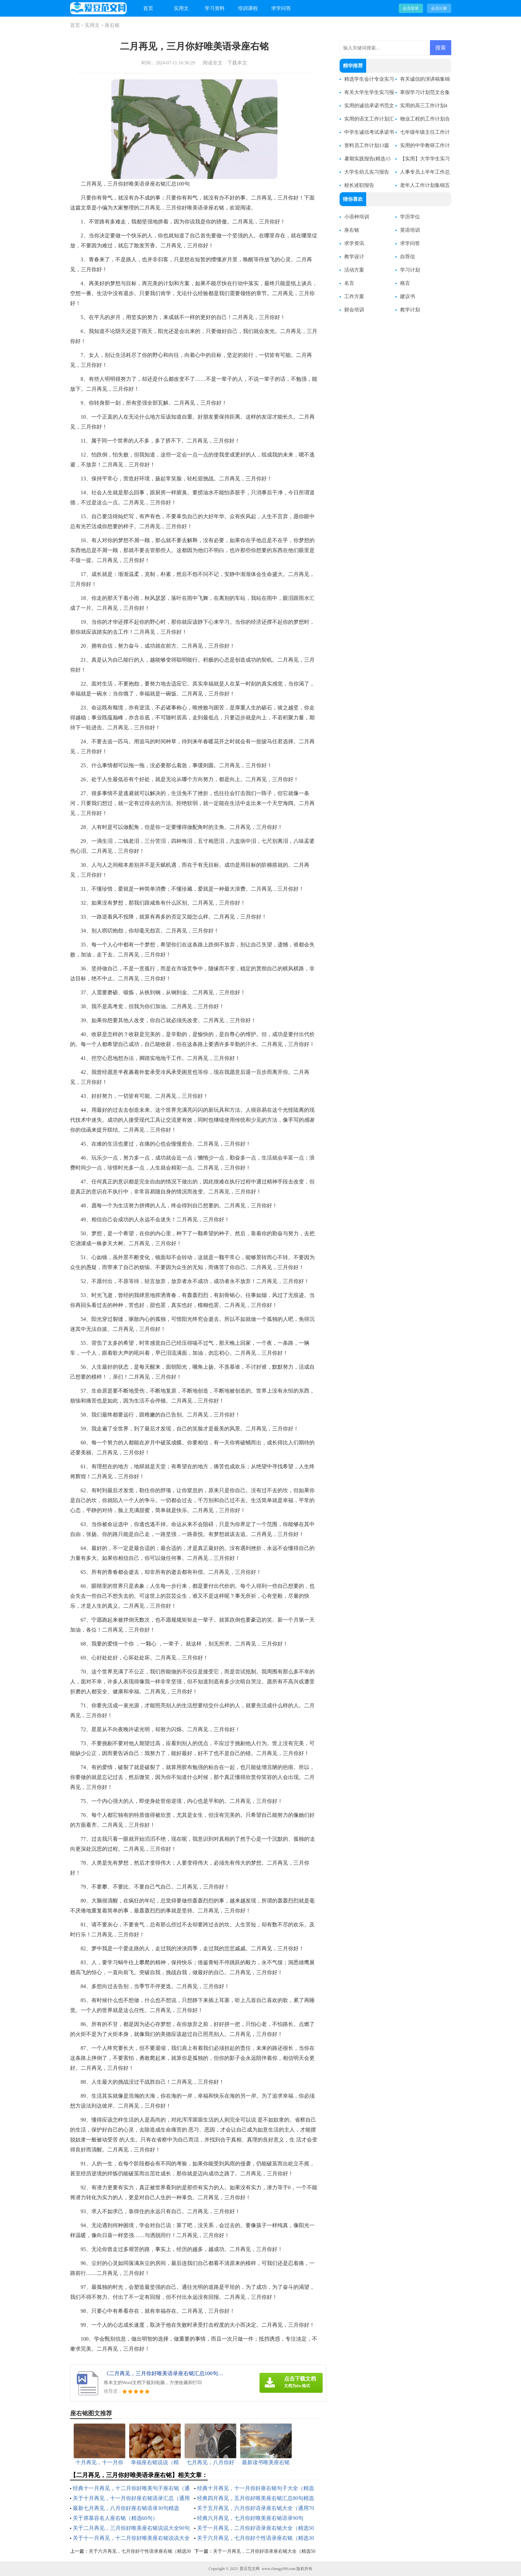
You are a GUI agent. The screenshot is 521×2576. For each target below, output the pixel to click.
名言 (349, 283)
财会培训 (354, 309)
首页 (148, 8)
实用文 (181, 8)
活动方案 (354, 270)
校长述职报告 (359, 185)
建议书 (407, 296)
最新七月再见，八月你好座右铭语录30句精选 (126, 2508)
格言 (405, 283)
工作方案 (354, 296)
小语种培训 (356, 216)
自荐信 (407, 256)
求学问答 (281, 8)
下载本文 (237, 62)
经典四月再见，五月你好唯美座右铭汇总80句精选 (255, 2498)
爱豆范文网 (250, 2568)
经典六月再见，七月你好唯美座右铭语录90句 (250, 2518)
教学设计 (354, 256)
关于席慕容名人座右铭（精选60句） (115, 2518)
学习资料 (215, 8)
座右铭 (112, 25)
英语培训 (410, 230)
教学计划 (410, 309)
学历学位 (410, 216)
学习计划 (410, 270)
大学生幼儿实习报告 (366, 172)
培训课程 (248, 8)
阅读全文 (213, 62)
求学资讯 (354, 243)
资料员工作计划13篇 (366, 145)
